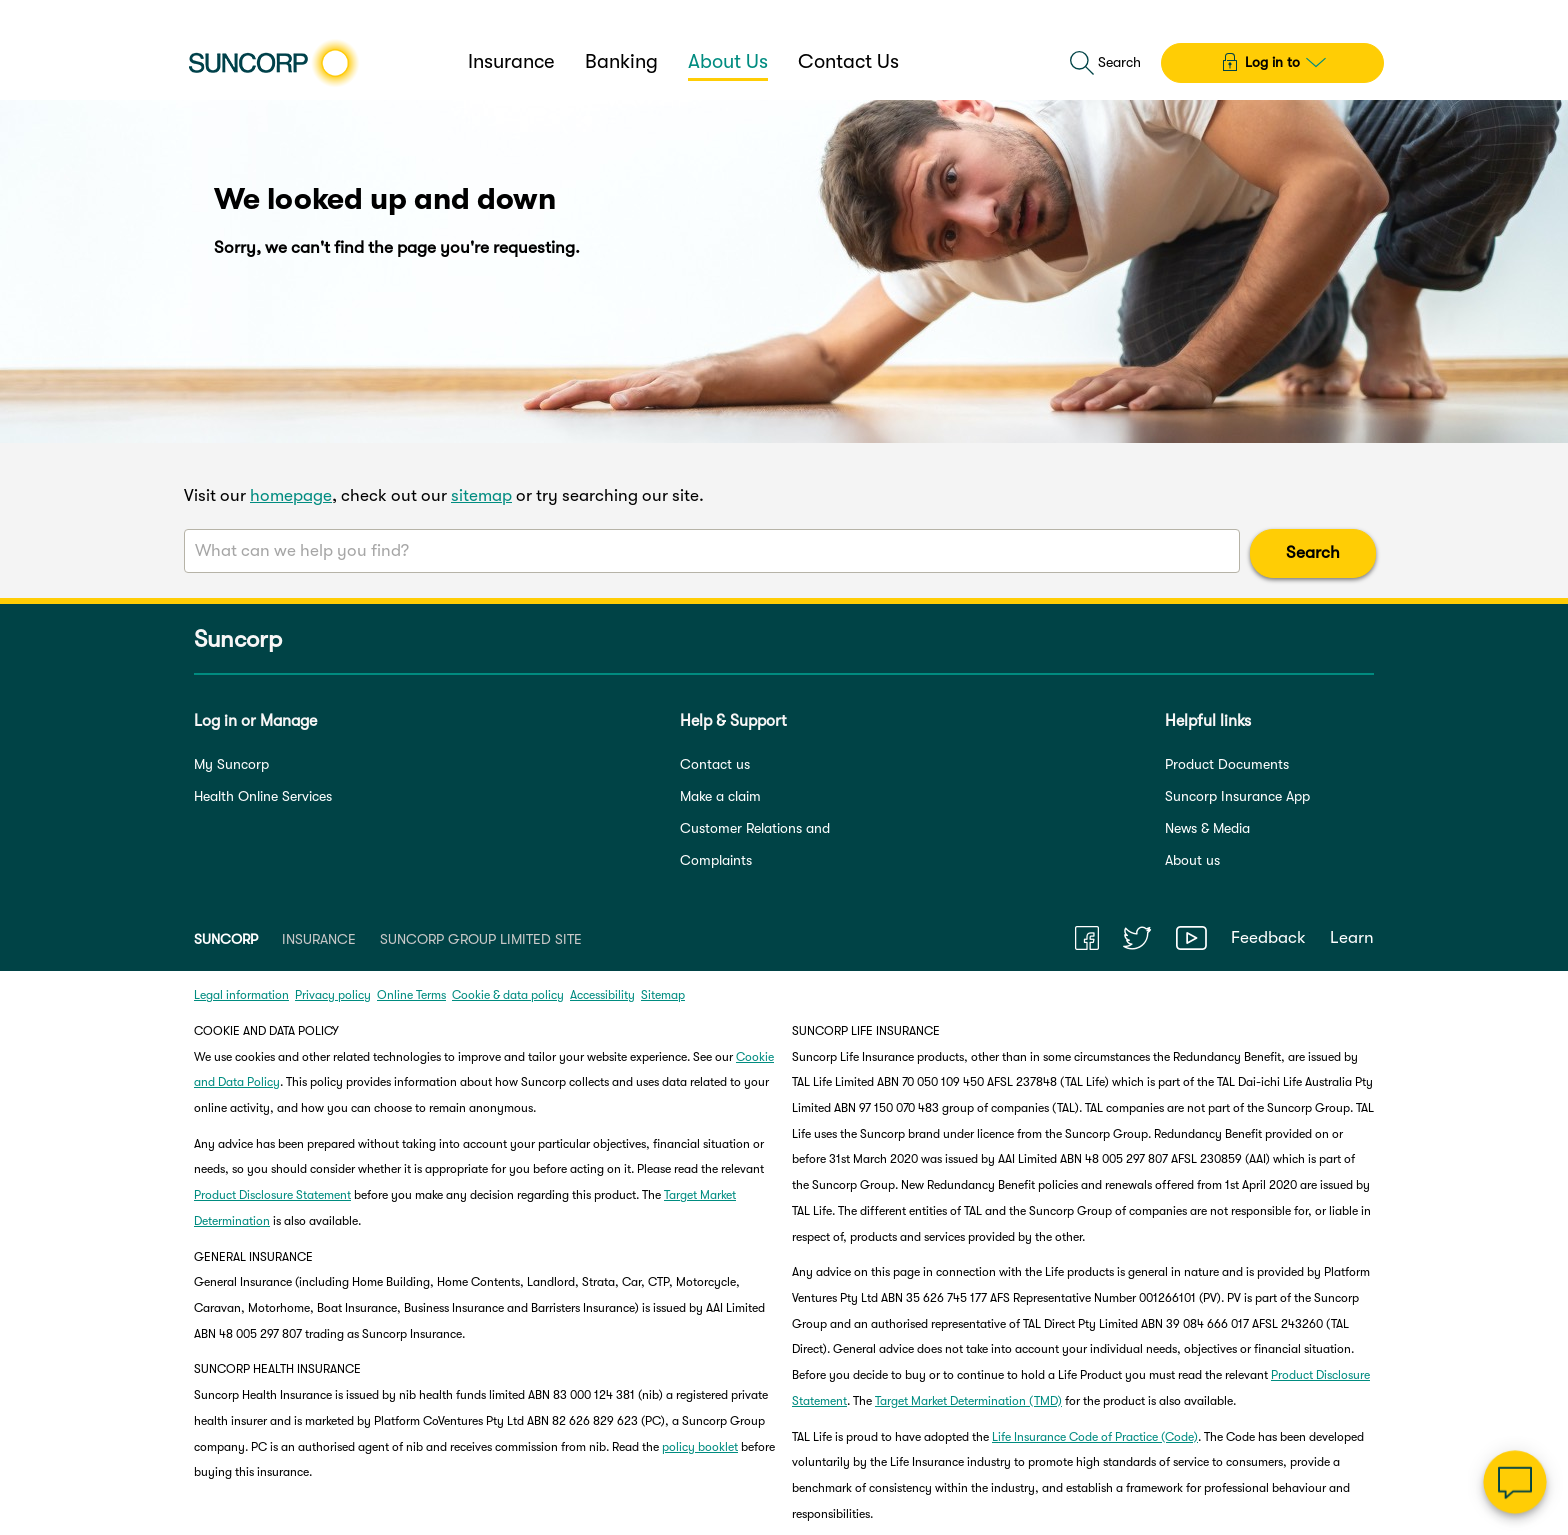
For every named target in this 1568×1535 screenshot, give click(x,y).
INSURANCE (319, 939)
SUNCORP (226, 939)
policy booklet (700, 1447)
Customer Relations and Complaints (755, 844)
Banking (621, 61)
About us (1192, 860)
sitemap (481, 495)
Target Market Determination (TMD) (968, 1401)
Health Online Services (263, 796)
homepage (291, 495)
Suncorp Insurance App (1237, 796)
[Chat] (1515, 1482)
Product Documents (1227, 764)
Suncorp (238, 640)
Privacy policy (333, 995)
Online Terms (411, 995)
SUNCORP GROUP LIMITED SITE (481, 939)
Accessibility (602, 995)
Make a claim (720, 796)
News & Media (1207, 828)
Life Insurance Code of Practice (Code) (1095, 1437)
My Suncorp (231, 764)
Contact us (715, 764)
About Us (728, 61)
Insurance (511, 61)
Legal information (241, 995)
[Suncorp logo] (273, 63)
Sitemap (663, 995)
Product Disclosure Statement (272, 1195)
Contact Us (848, 61)
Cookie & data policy (508, 995)
